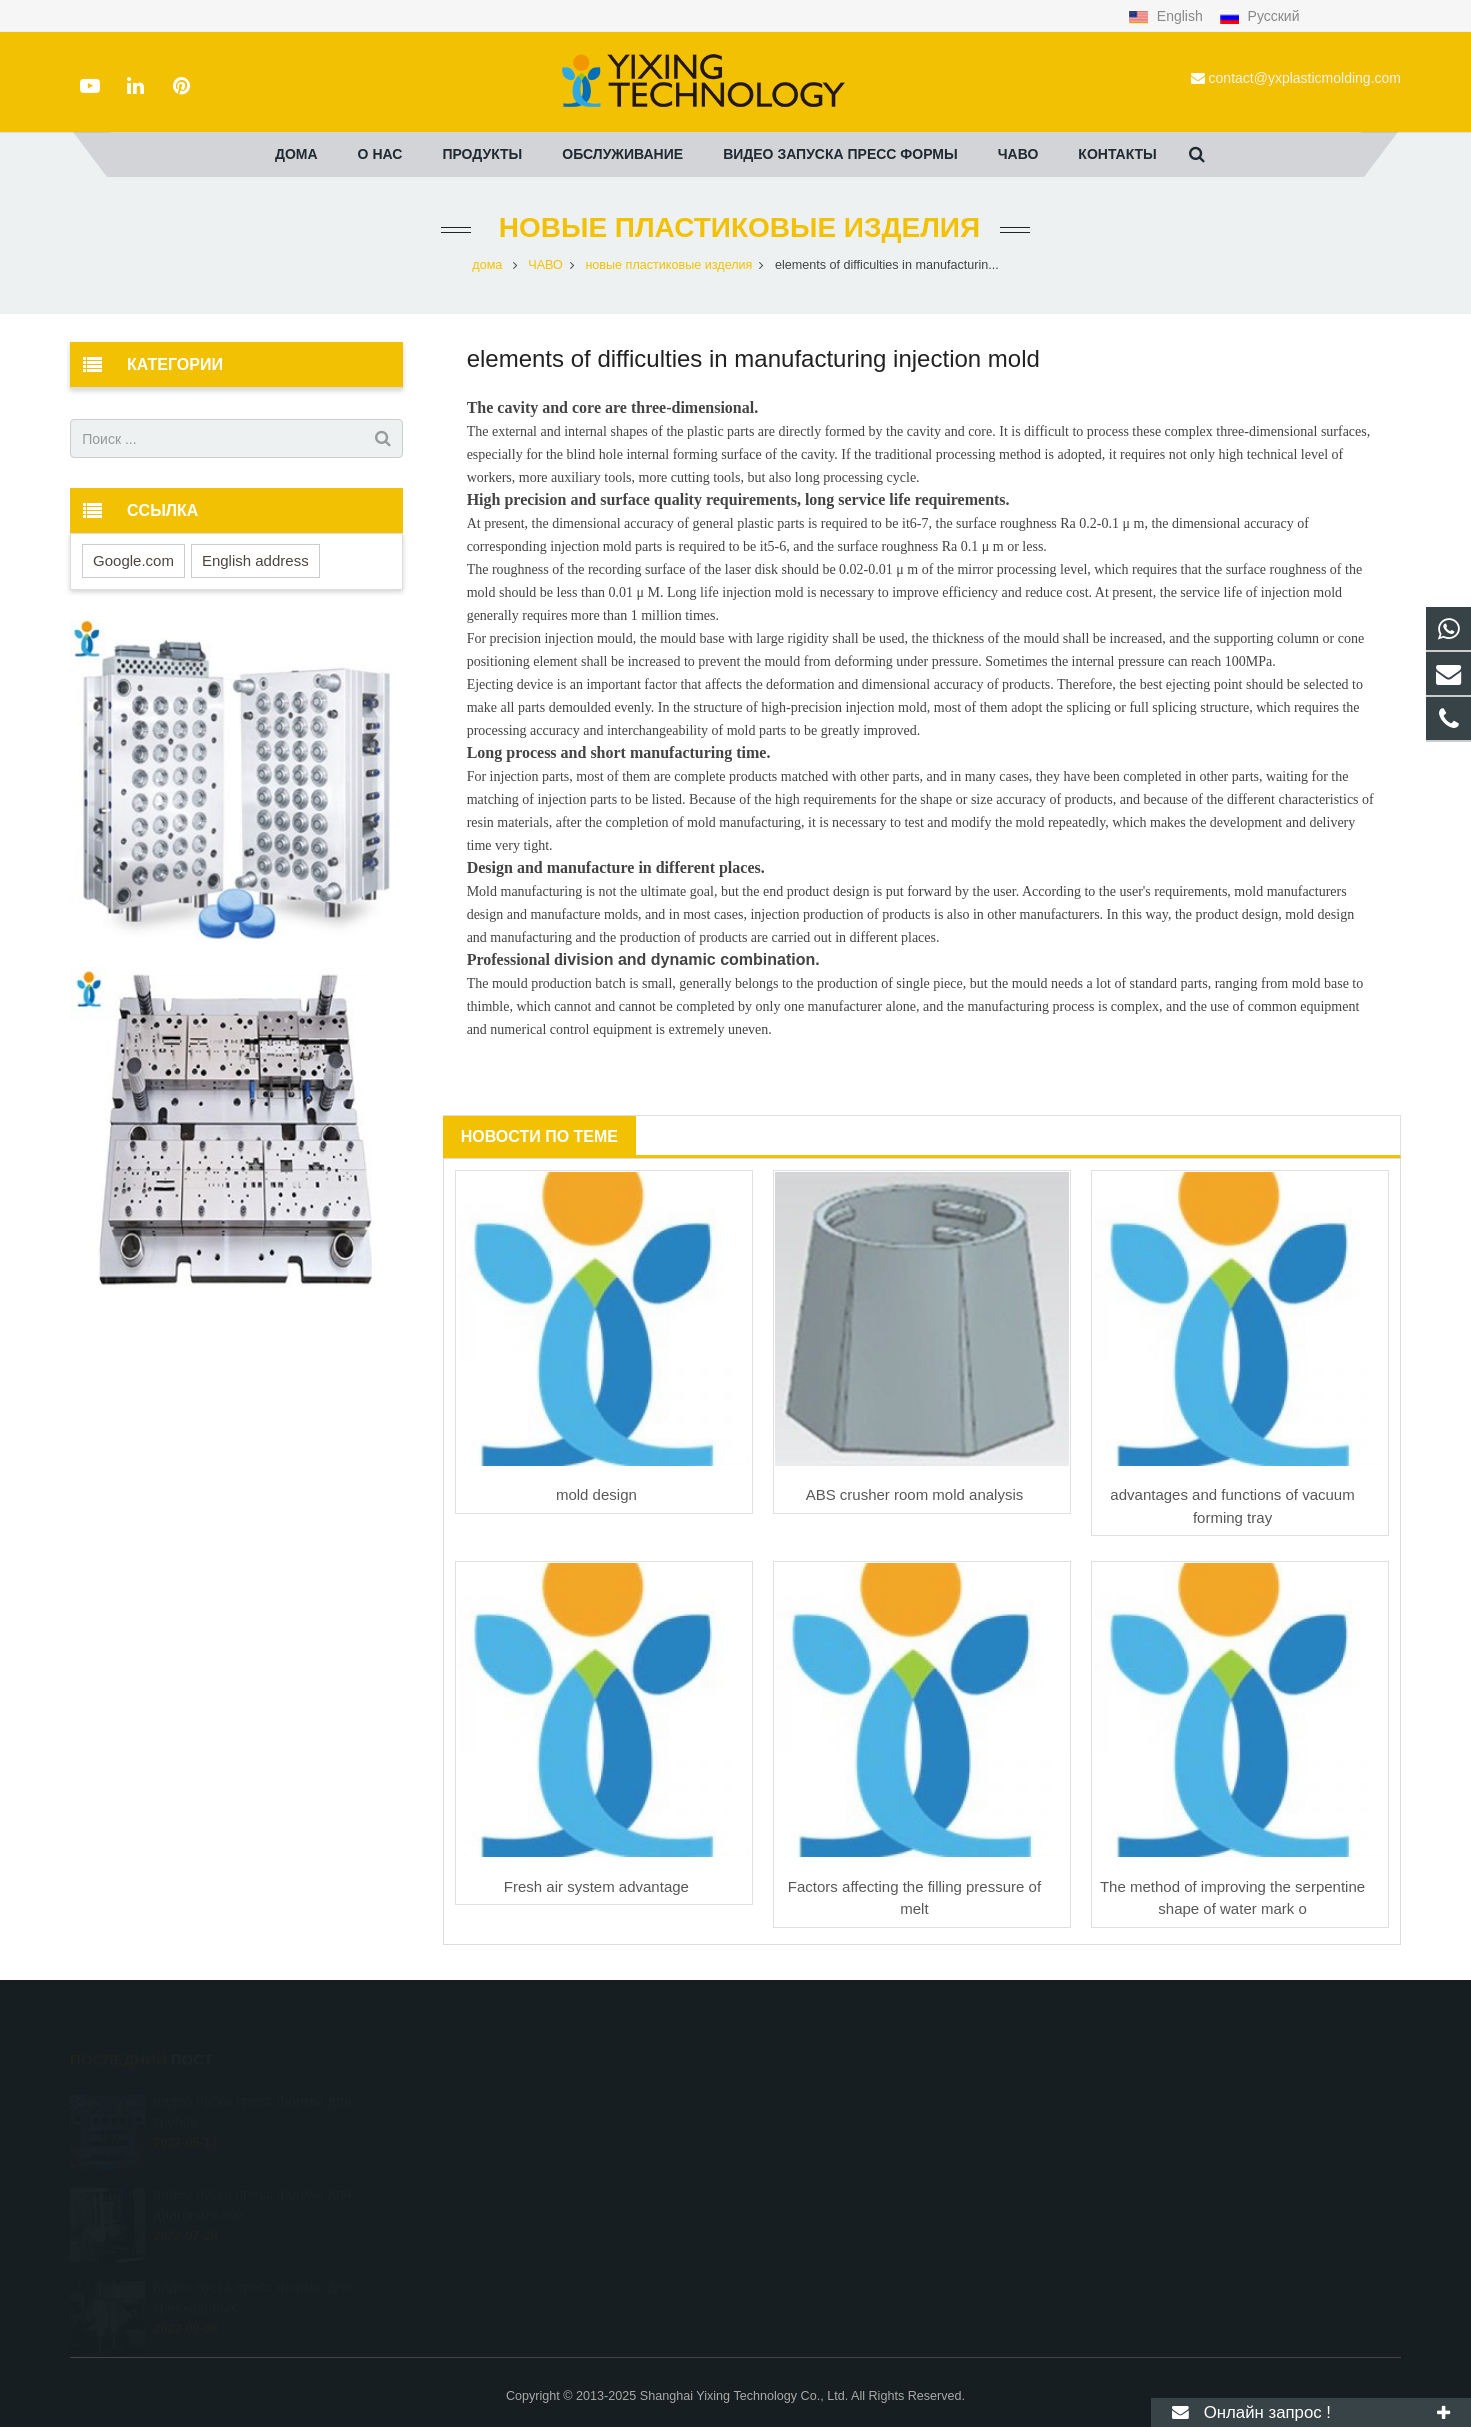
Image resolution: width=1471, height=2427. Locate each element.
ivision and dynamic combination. (691, 959)
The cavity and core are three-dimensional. (613, 407)
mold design (596, 1494)
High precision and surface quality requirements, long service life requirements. (738, 499)
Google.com (133, 560)
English (1167, 16)
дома (487, 265)
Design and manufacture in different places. (616, 867)
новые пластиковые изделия (735, 227)
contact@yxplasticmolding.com (1305, 78)
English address (255, 560)
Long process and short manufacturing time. (619, 752)
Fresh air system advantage (596, 1886)
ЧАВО (545, 265)
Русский (1259, 16)
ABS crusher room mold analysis (915, 1494)
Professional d (515, 959)
